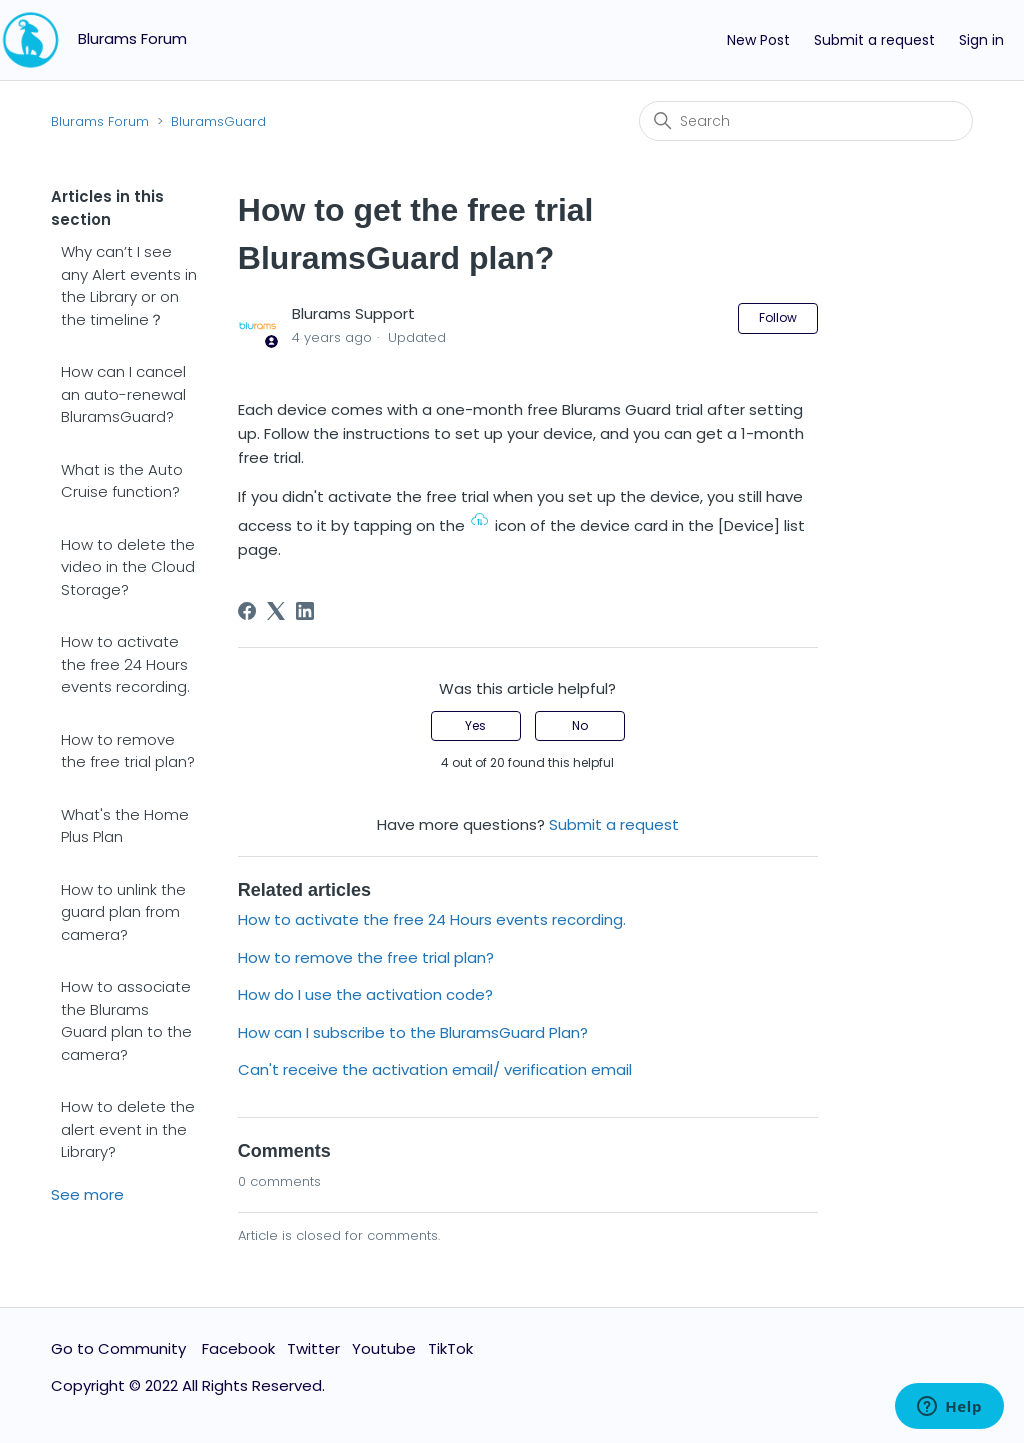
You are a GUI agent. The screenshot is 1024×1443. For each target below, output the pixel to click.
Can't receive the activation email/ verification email (435, 1069)
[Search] (806, 121)
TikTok (450, 1348)
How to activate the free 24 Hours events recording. (125, 664)
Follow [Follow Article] (778, 317)
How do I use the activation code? (365, 994)
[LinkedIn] (305, 611)
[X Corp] (276, 611)
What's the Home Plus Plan (125, 826)
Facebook (238, 1348)
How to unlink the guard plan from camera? (123, 912)
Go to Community (120, 1348)
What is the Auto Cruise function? (122, 481)
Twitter (313, 1348)
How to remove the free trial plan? (128, 751)
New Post (758, 40)
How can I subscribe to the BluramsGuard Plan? (413, 1032)
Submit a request (874, 40)
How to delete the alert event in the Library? (128, 1129)
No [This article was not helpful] (580, 725)
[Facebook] (247, 611)
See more (87, 1194)
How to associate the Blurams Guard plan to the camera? (126, 1020)
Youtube (384, 1348)
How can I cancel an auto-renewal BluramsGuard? (123, 394)
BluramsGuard (218, 121)
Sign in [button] (981, 40)
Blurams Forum (100, 121)
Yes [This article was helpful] (475, 725)
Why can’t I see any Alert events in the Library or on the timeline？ (129, 285)
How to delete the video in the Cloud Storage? (128, 567)
